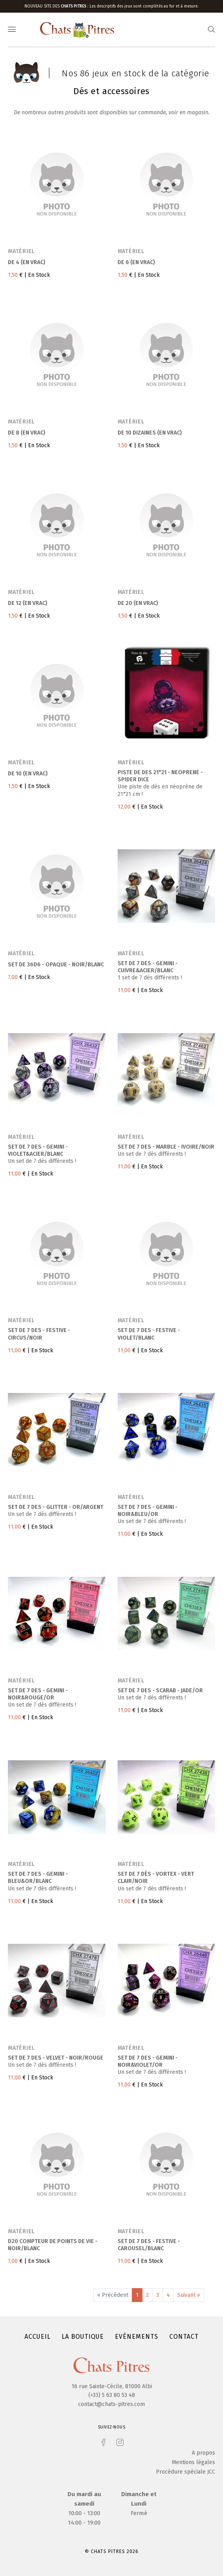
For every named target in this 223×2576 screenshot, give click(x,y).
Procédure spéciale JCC (185, 2471)
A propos (203, 2452)
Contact (184, 2336)
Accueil (37, 2336)
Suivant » (188, 2295)
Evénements (136, 2336)
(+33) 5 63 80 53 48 (111, 2395)
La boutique (83, 2336)
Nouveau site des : (57, 6)
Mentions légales (193, 2462)
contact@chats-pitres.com (111, 2404)
